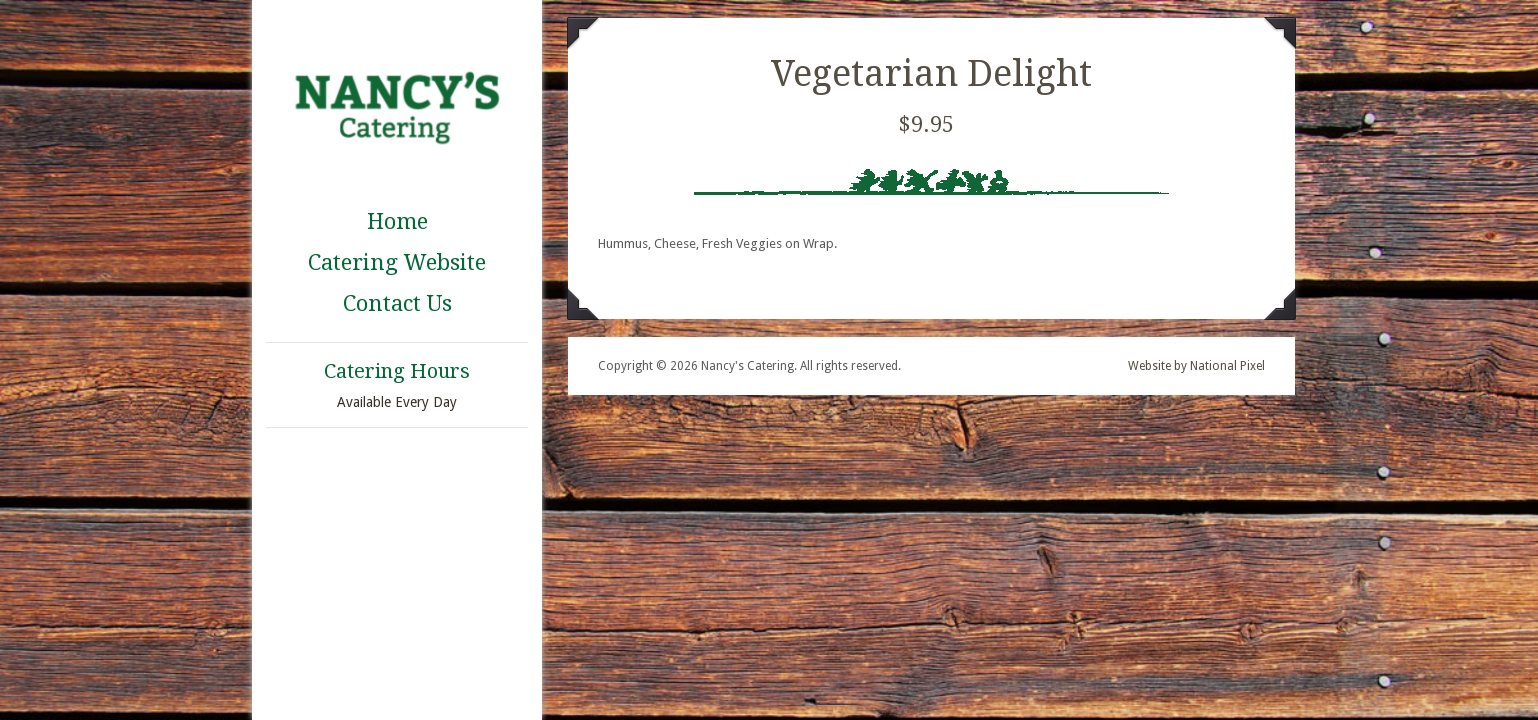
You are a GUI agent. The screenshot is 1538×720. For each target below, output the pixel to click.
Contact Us (397, 303)
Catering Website (397, 262)
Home (397, 221)
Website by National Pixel (1196, 366)
